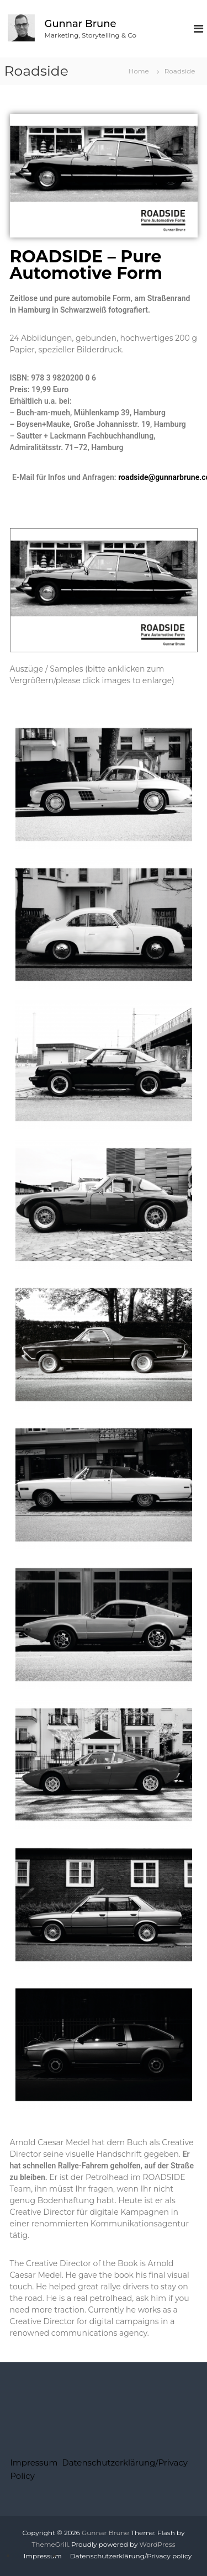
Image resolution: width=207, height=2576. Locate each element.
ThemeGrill (49, 2544)
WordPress (158, 2544)
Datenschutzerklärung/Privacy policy (131, 2556)
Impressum (33, 2462)
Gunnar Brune (80, 24)
